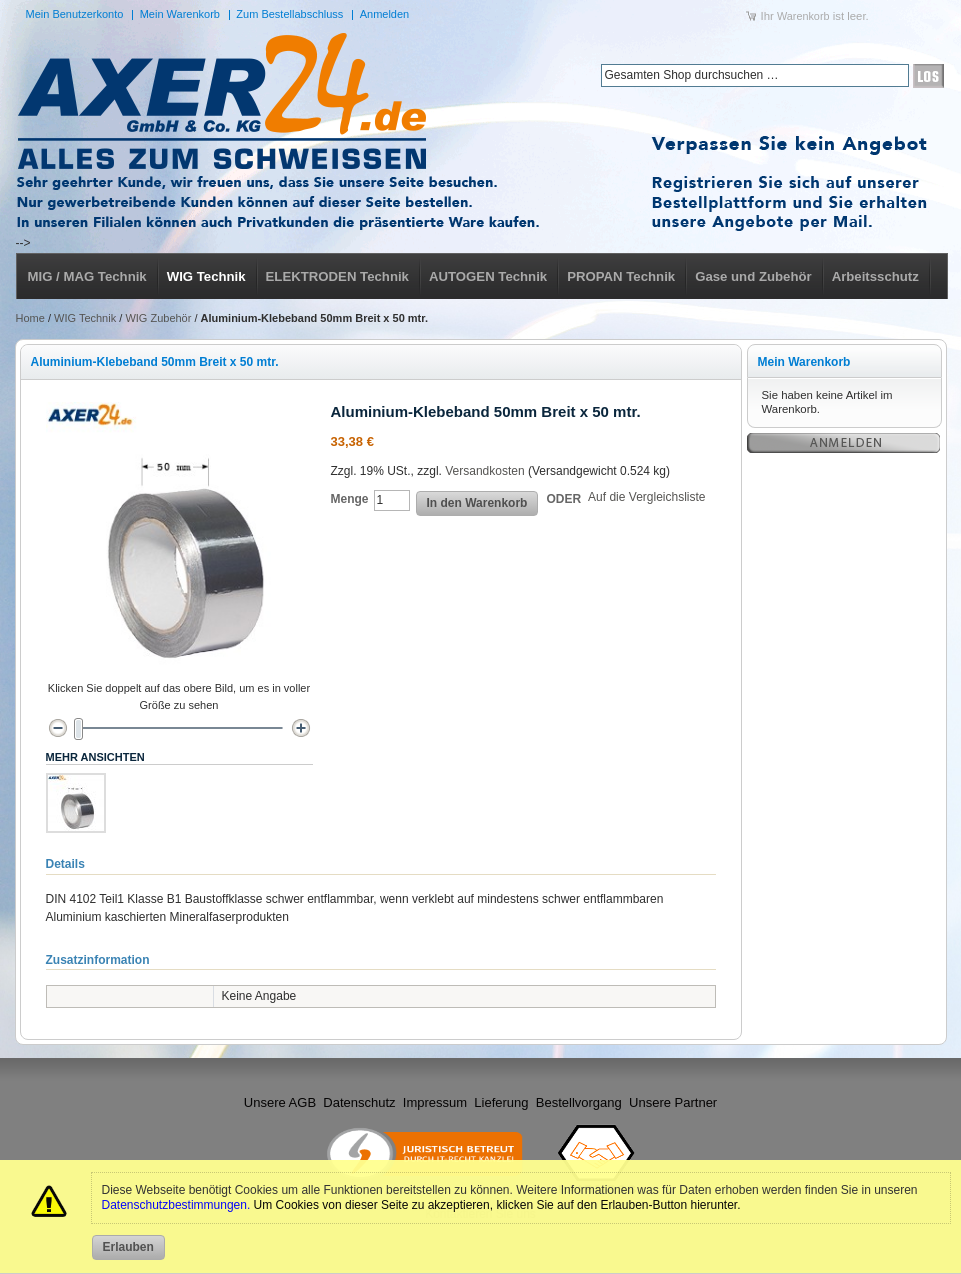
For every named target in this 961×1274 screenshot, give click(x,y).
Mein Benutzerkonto (75, 14)
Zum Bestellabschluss (289, 14)
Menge (350, 499)
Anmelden (385, 14)
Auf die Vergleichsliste (646, 497)
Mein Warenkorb (180, 14)
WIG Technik (85, 318)
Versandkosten (484, 471)
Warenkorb (803, 16)
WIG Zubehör (158, 318)
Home (30, 318)
